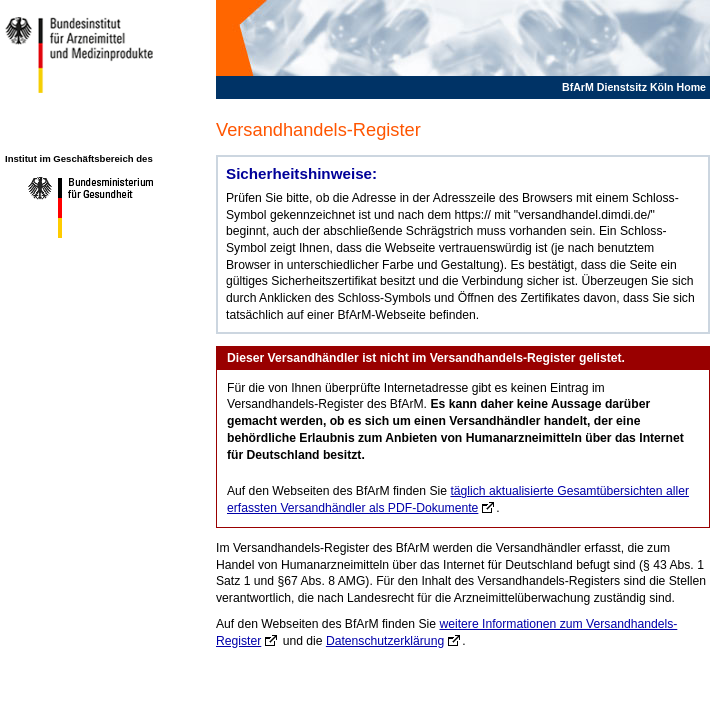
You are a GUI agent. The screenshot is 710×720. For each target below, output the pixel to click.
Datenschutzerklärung (385, 641)
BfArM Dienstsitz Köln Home (634, 87)
